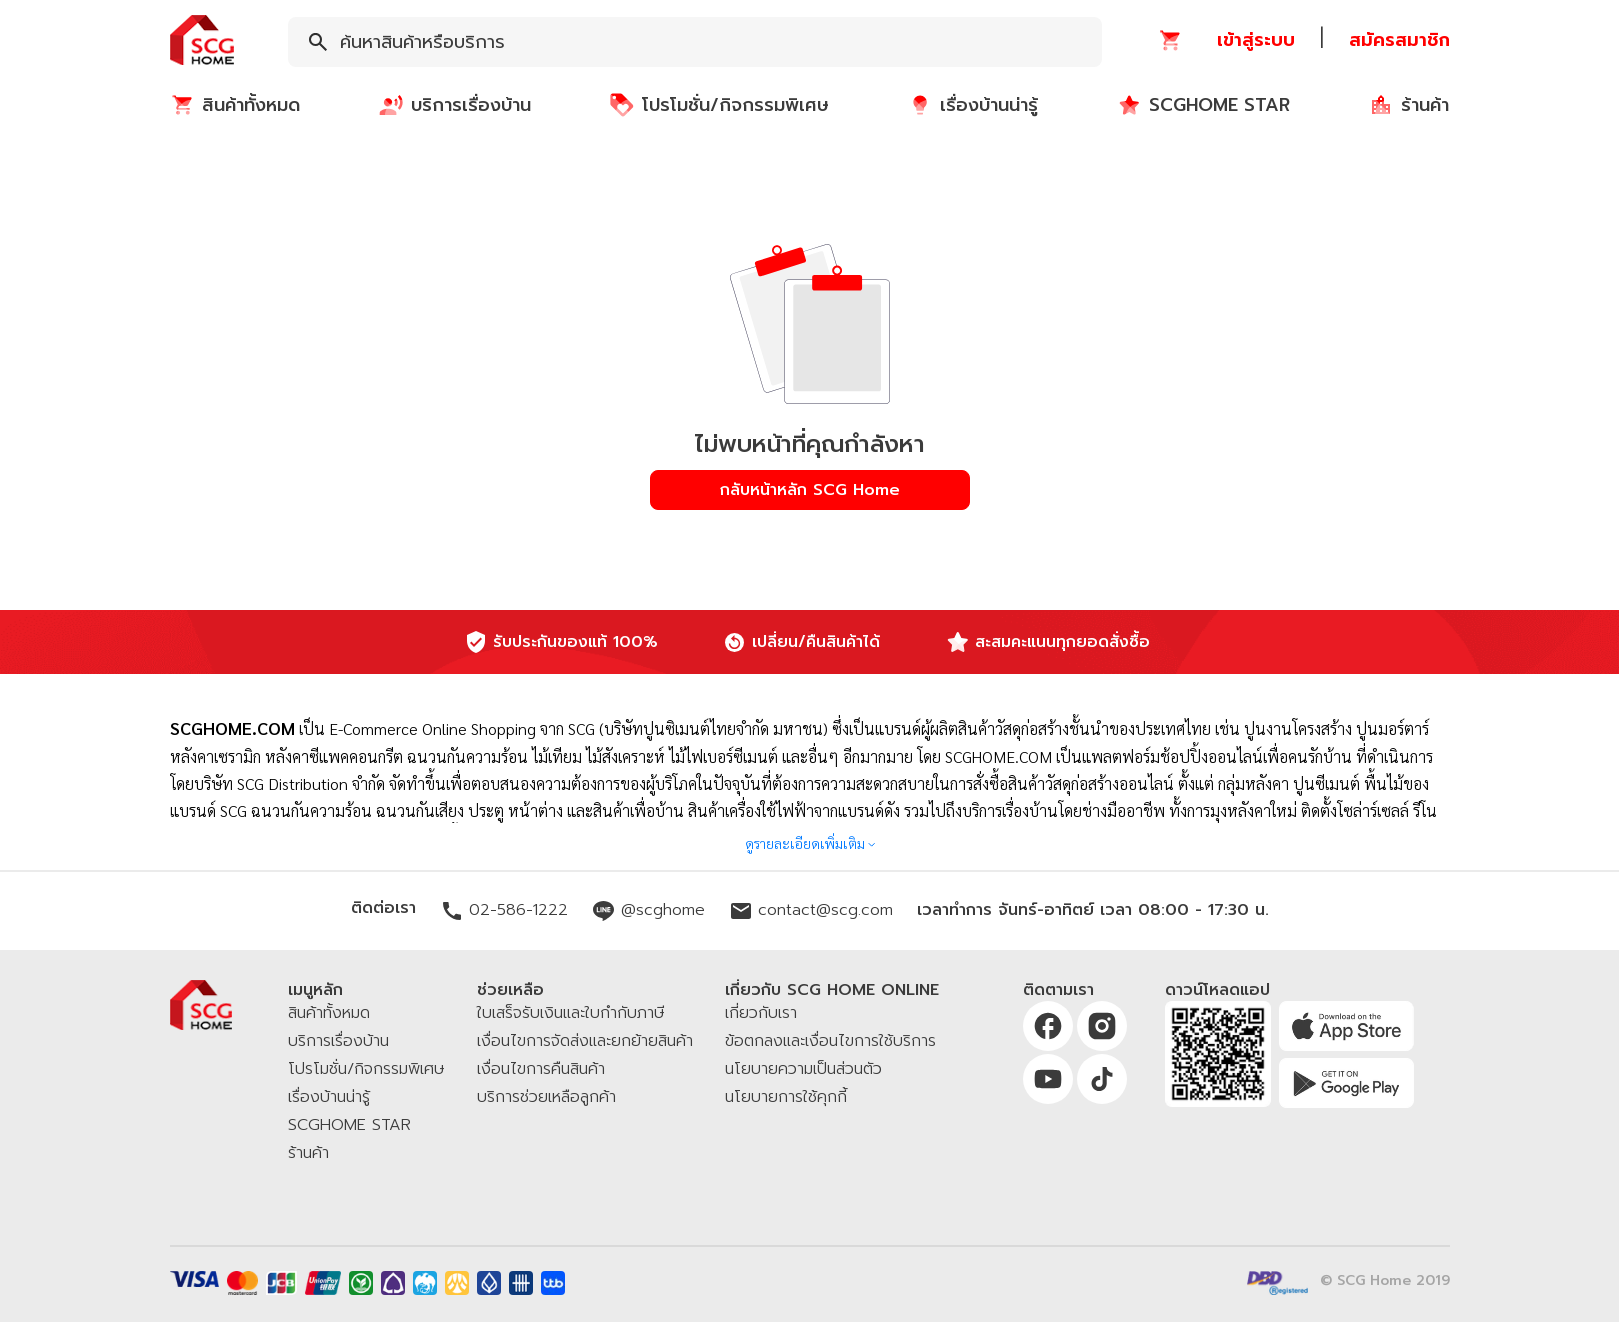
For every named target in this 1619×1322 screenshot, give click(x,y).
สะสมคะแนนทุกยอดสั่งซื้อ (1062, 642)
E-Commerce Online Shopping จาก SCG (462, 728)
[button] (202, 41)
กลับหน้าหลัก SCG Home (810, 490)
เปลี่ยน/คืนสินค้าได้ (816, 642)
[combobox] (695, 42)
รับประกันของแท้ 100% (575, 642)
